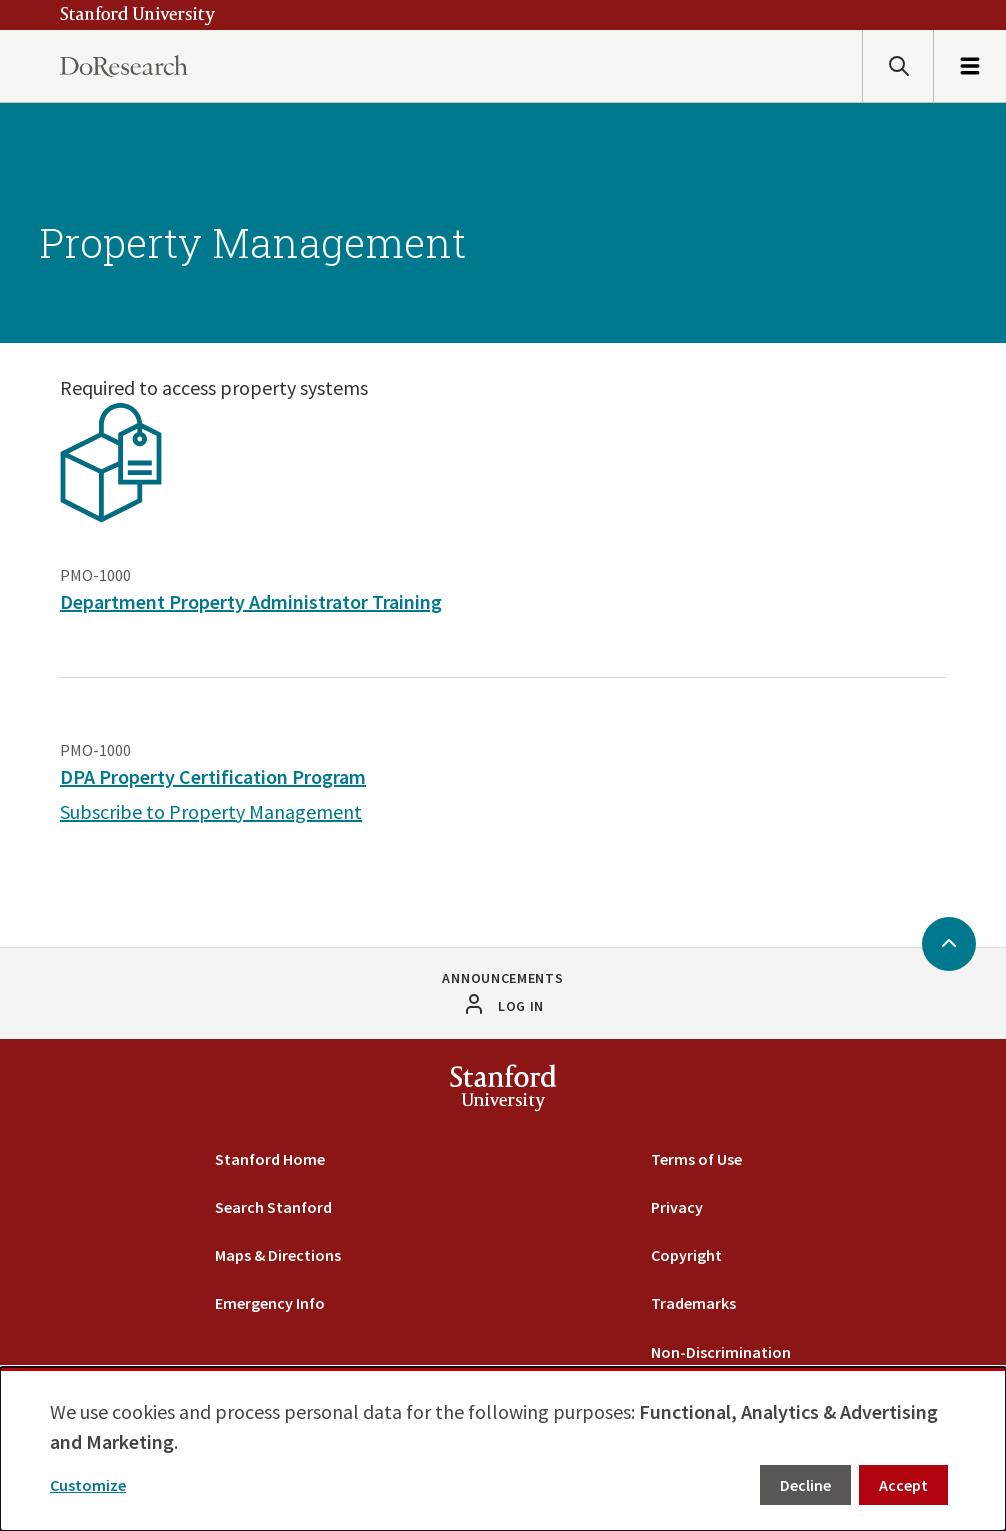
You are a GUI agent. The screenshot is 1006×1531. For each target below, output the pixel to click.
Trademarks (693, 1303)
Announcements (502, 978)
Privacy (677, 1207)
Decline (805, 1485)
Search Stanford (273, 1207)
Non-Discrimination (721, 1352)
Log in (521, 1006)
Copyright (686, 1255)
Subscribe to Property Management (211, 811)
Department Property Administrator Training (251, 601)
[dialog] (503, 1449)
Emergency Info (270, 1303)
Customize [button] (88, 1485)
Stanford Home (270, 1159)
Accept (903, 1485)
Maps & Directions (278, 1255)
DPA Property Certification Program (213, 776)
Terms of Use (696, 1159)
